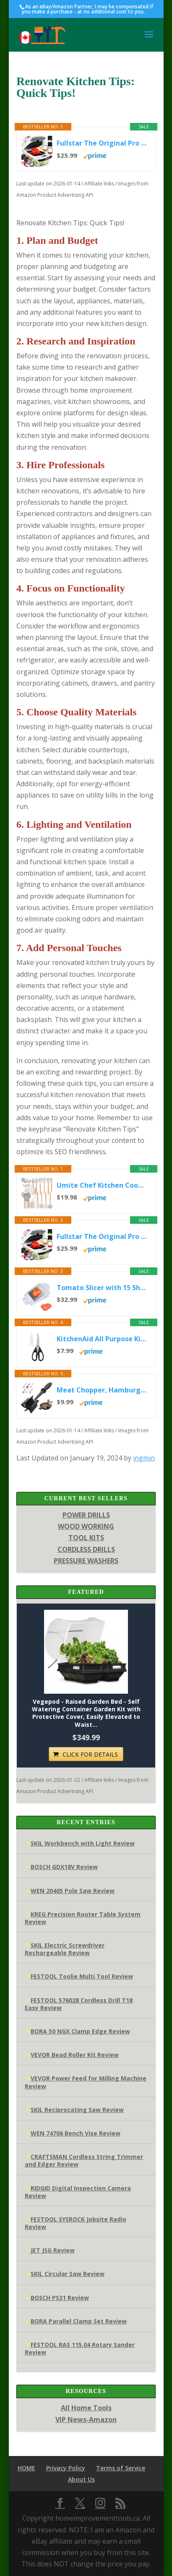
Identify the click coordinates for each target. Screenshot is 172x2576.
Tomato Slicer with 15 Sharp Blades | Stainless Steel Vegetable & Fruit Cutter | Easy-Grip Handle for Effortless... (102, 1287)
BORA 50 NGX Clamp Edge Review (80, 2031)
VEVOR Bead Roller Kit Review (75, 2055)
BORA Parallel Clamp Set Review (79, 2321)
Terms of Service (120, 2468)
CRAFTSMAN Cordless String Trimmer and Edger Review (84, 2160)
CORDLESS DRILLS (86, 1549)
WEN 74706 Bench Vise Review (75, 2133)
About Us (81, 2479)
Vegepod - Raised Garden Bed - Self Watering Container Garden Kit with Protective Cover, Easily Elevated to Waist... (86, 1713)
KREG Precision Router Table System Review (83, 1918)
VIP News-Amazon (86, 2419)
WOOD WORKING (86, 1526)
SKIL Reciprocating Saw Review (77, 2110)
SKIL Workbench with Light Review (83, 1843)
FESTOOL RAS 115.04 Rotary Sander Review (80, 2348)
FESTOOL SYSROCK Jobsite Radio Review (75, 2223)
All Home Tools (86, 2407)
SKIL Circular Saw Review (67, 2274)
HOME (26, 2468)
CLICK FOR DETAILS (90, 1754)
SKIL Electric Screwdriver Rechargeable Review (64, 1949)
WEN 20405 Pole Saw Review (73, 1891)
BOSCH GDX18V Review (64, 1867)
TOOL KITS (86, 1537)
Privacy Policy (65, 2468)
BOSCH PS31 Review (60, 2298)
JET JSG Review (53, 2250)
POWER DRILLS (86, 1515)
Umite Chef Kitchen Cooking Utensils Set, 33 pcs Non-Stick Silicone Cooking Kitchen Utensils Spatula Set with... (102, 1185)
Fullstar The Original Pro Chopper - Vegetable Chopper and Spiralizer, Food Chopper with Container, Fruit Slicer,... (102, 143)
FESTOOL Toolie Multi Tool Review (82, 1976)
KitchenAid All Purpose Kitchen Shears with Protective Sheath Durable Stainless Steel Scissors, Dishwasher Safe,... (102, 1339)
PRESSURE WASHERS (86, 1560)
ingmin (144, 1458)
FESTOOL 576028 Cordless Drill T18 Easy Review (79, 2004)
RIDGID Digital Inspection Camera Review (78, 2192)
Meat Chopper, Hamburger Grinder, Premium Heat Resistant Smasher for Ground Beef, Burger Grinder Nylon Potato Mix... (102, 1390)
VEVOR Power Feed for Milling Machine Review (85, 2082)
